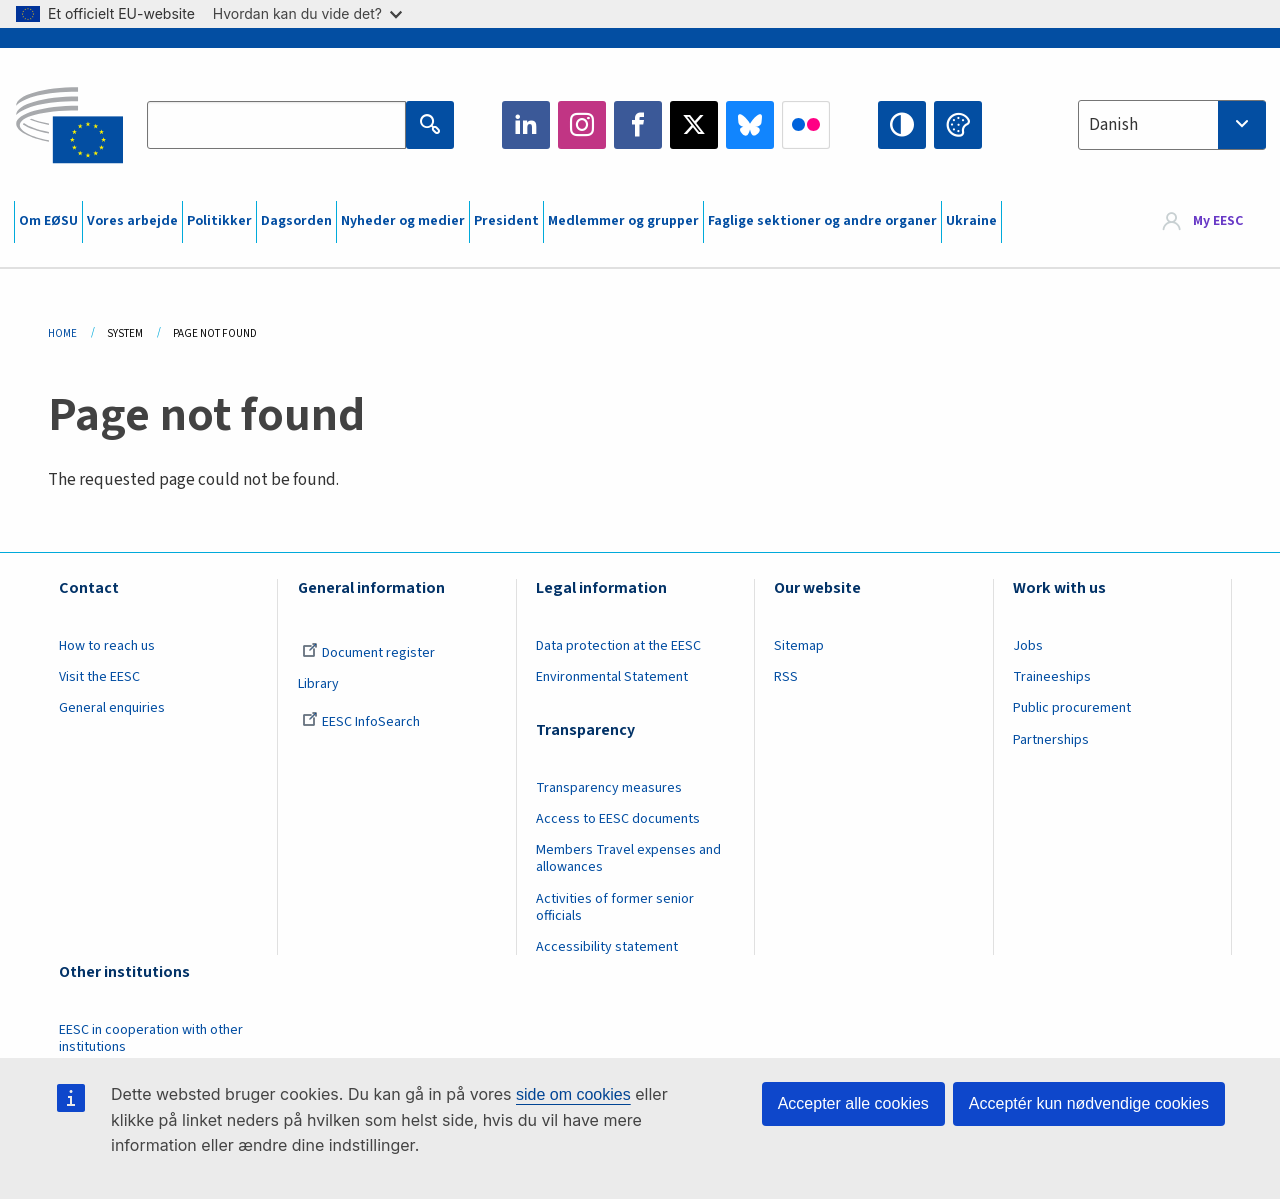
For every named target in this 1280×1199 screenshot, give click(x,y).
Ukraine (971, 221)
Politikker (219, 221)
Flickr (806, 125)
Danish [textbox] (1113, 125)
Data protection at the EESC (618, 646)
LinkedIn (526, 125)
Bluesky (750, 125)
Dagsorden (296, 221)
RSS (786, 677)
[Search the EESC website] (276, 125)
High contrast (902, 125)
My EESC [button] (1218, 222)
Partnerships (1051, 740)
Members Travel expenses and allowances (628, 858)
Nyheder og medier (403, 221)
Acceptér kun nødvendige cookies (1089, 1103)
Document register (368, 653)
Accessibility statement (607, 947)
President (506, 221)
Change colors (958, 125)
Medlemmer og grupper (623, 221)
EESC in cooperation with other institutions (151, 1038)
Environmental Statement (612, 677)
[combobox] (1172, 125)
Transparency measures (609, 788)
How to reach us (107, 646)
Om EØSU (48, 221)
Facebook (638, 125)
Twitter (694, 125)
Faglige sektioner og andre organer (822, 221)
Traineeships (1052, 677)
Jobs (1028, 646)
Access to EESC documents (618, 819)
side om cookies (573, 1094)
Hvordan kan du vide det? (307, 13)
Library (318, 684)
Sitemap (799, 646)
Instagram (582, 125)
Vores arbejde (132, 221)
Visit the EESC (99, 677)
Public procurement (1072, 708)
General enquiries (112, 708)
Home (62, 333)
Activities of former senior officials (615, 907)
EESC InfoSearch (361, 722)
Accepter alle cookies (853, 1103)
